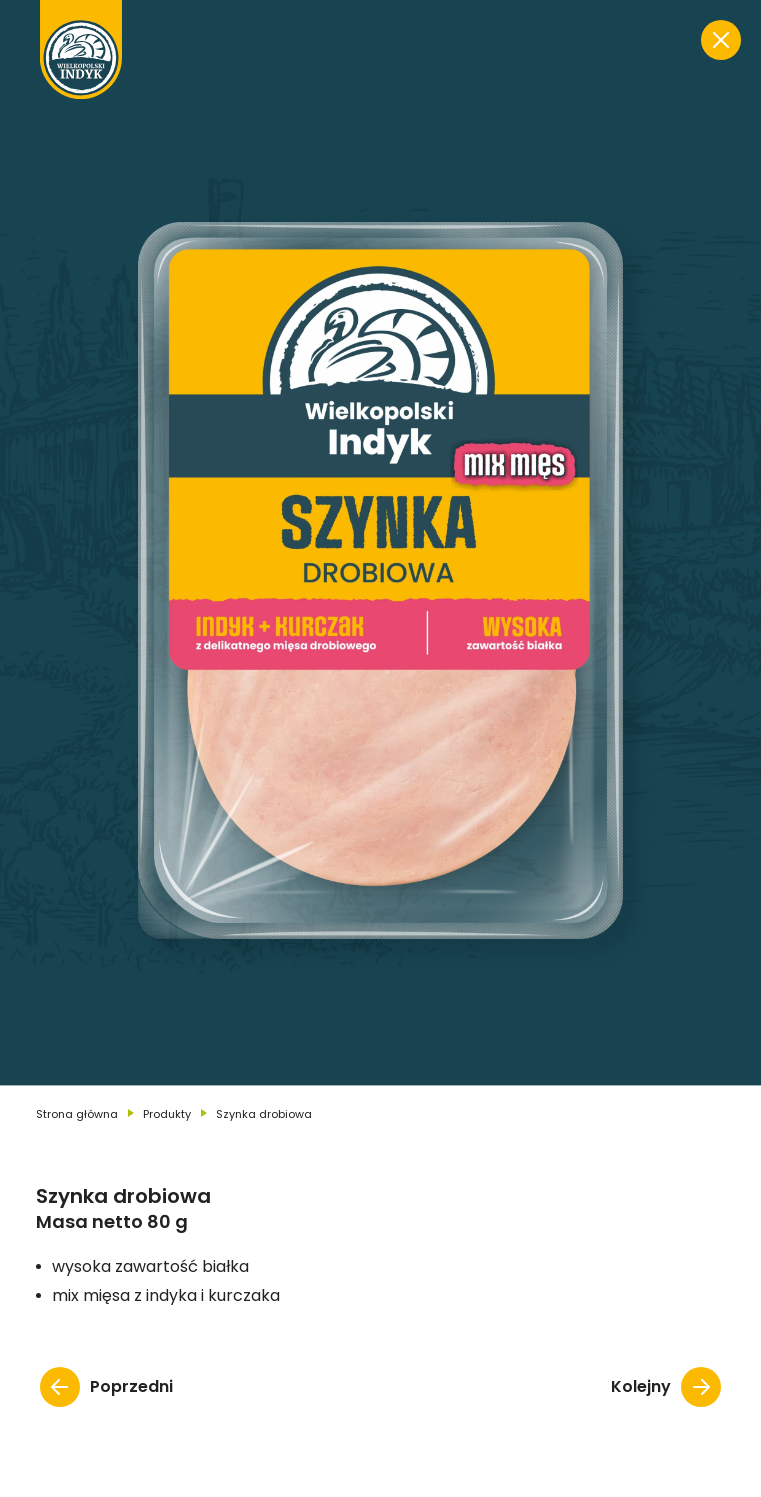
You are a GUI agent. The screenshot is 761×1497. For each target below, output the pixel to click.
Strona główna (77, 1114)
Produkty (167, 1114)
